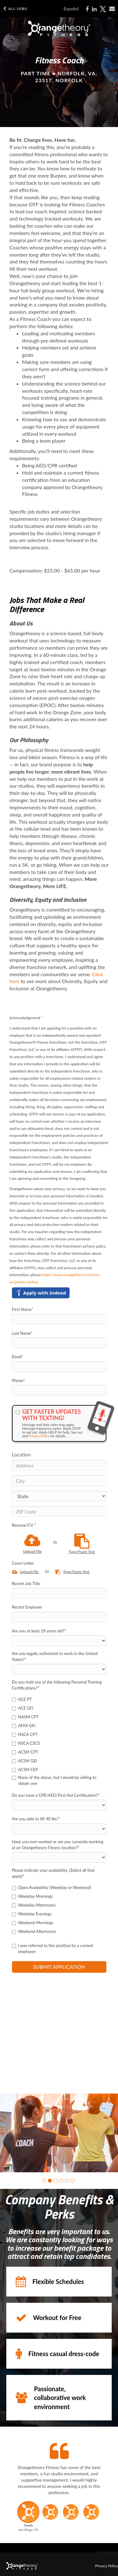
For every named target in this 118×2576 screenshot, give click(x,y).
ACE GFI (23, 1708)
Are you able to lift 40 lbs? (36, 1818)
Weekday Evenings (32, 1913)
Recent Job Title (26, 1583)
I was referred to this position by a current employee (52, 1948)
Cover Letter (23, 1563)
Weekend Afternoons (34, 1931)
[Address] (59, 1465)
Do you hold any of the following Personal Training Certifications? (57, 1684)
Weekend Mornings (32, 1922)
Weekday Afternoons (34, 1905)
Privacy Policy (39, 1436)
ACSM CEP (25, 1769)
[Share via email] (112, 9)
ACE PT (22, 1699)
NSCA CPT (25, 1734)
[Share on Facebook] (87, 9)
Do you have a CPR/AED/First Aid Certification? (56, 1795)
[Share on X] (103, 9)
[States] (59, 1496)
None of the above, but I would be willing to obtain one (54, 1780)
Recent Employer (27, 1607)
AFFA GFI (24, 1725)
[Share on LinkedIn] (94, 9)
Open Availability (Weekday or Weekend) (51, 1887)
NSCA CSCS (26, 1743)
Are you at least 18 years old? (39, 1630)
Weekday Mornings (32, 1896)
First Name (22, 1309)
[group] (59, 2133)
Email (17, 1356)
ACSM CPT (25, 1751)
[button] (44, 2181)
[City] (59, 1480)
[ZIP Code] (59, 1511)
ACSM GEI (24, 1760)
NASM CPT (25, 1716)
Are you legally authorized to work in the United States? (55, 1656)
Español (71, 8)
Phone (18, 1380)
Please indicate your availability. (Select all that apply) (53, 1873)
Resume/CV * (24, 1525)
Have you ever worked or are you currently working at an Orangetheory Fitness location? (58, 1844)
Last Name (22, 1333)
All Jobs (15, 8)
